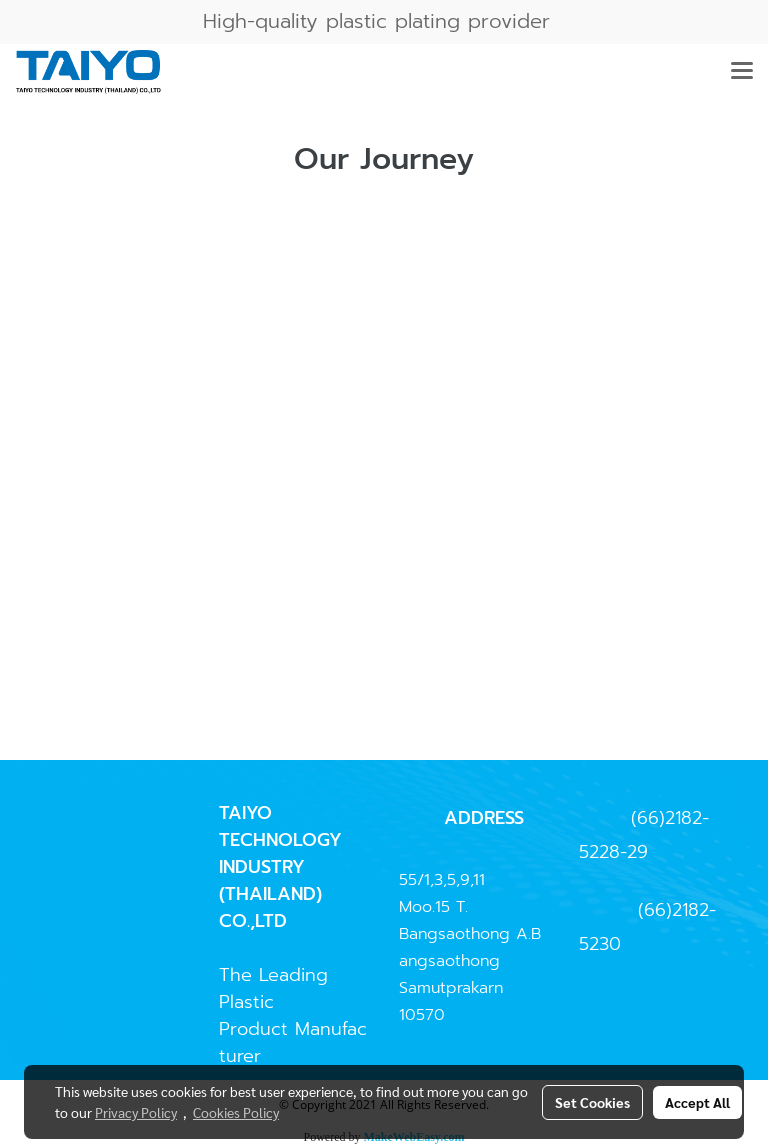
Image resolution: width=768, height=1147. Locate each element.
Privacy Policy (136, 1112)
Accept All (697, 1102)
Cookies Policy (236, 1112)
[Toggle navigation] (742, 72)
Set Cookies (592, 1102)
